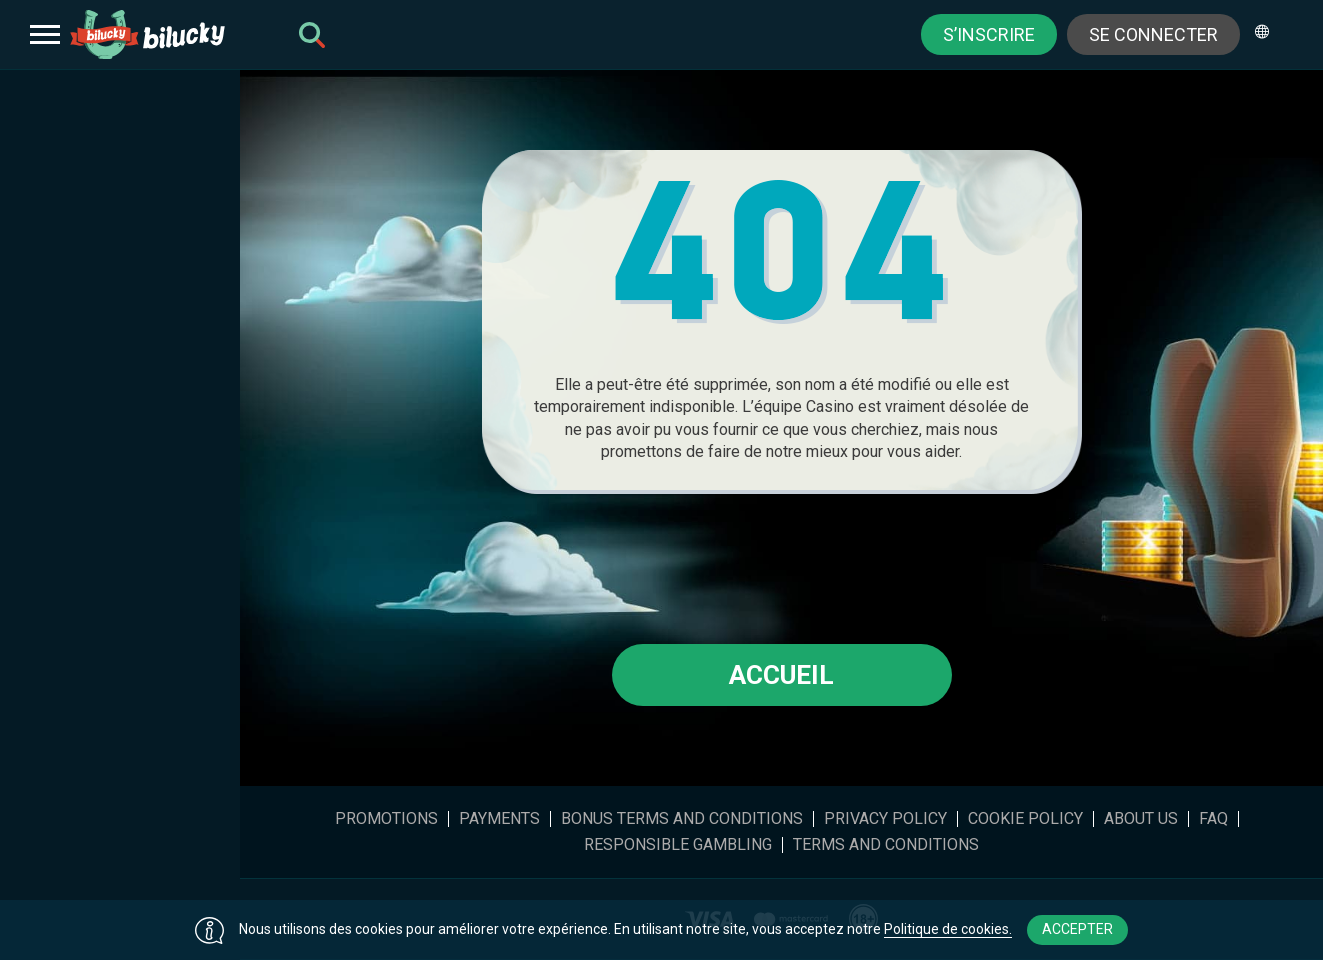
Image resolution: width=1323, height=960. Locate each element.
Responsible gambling (678, 845)
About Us (1141, 819)
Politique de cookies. (948, 929)
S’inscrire (989, 34)
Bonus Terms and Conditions (682, 819)
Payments (499, 819)
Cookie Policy (1025, 819)
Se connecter (1153, 34)
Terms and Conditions (886, 845)
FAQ (1213, 819)
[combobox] (1269, 34)
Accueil (781, 675)
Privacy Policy (885, 819)
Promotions (386, 819)
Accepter (1077, 929)
